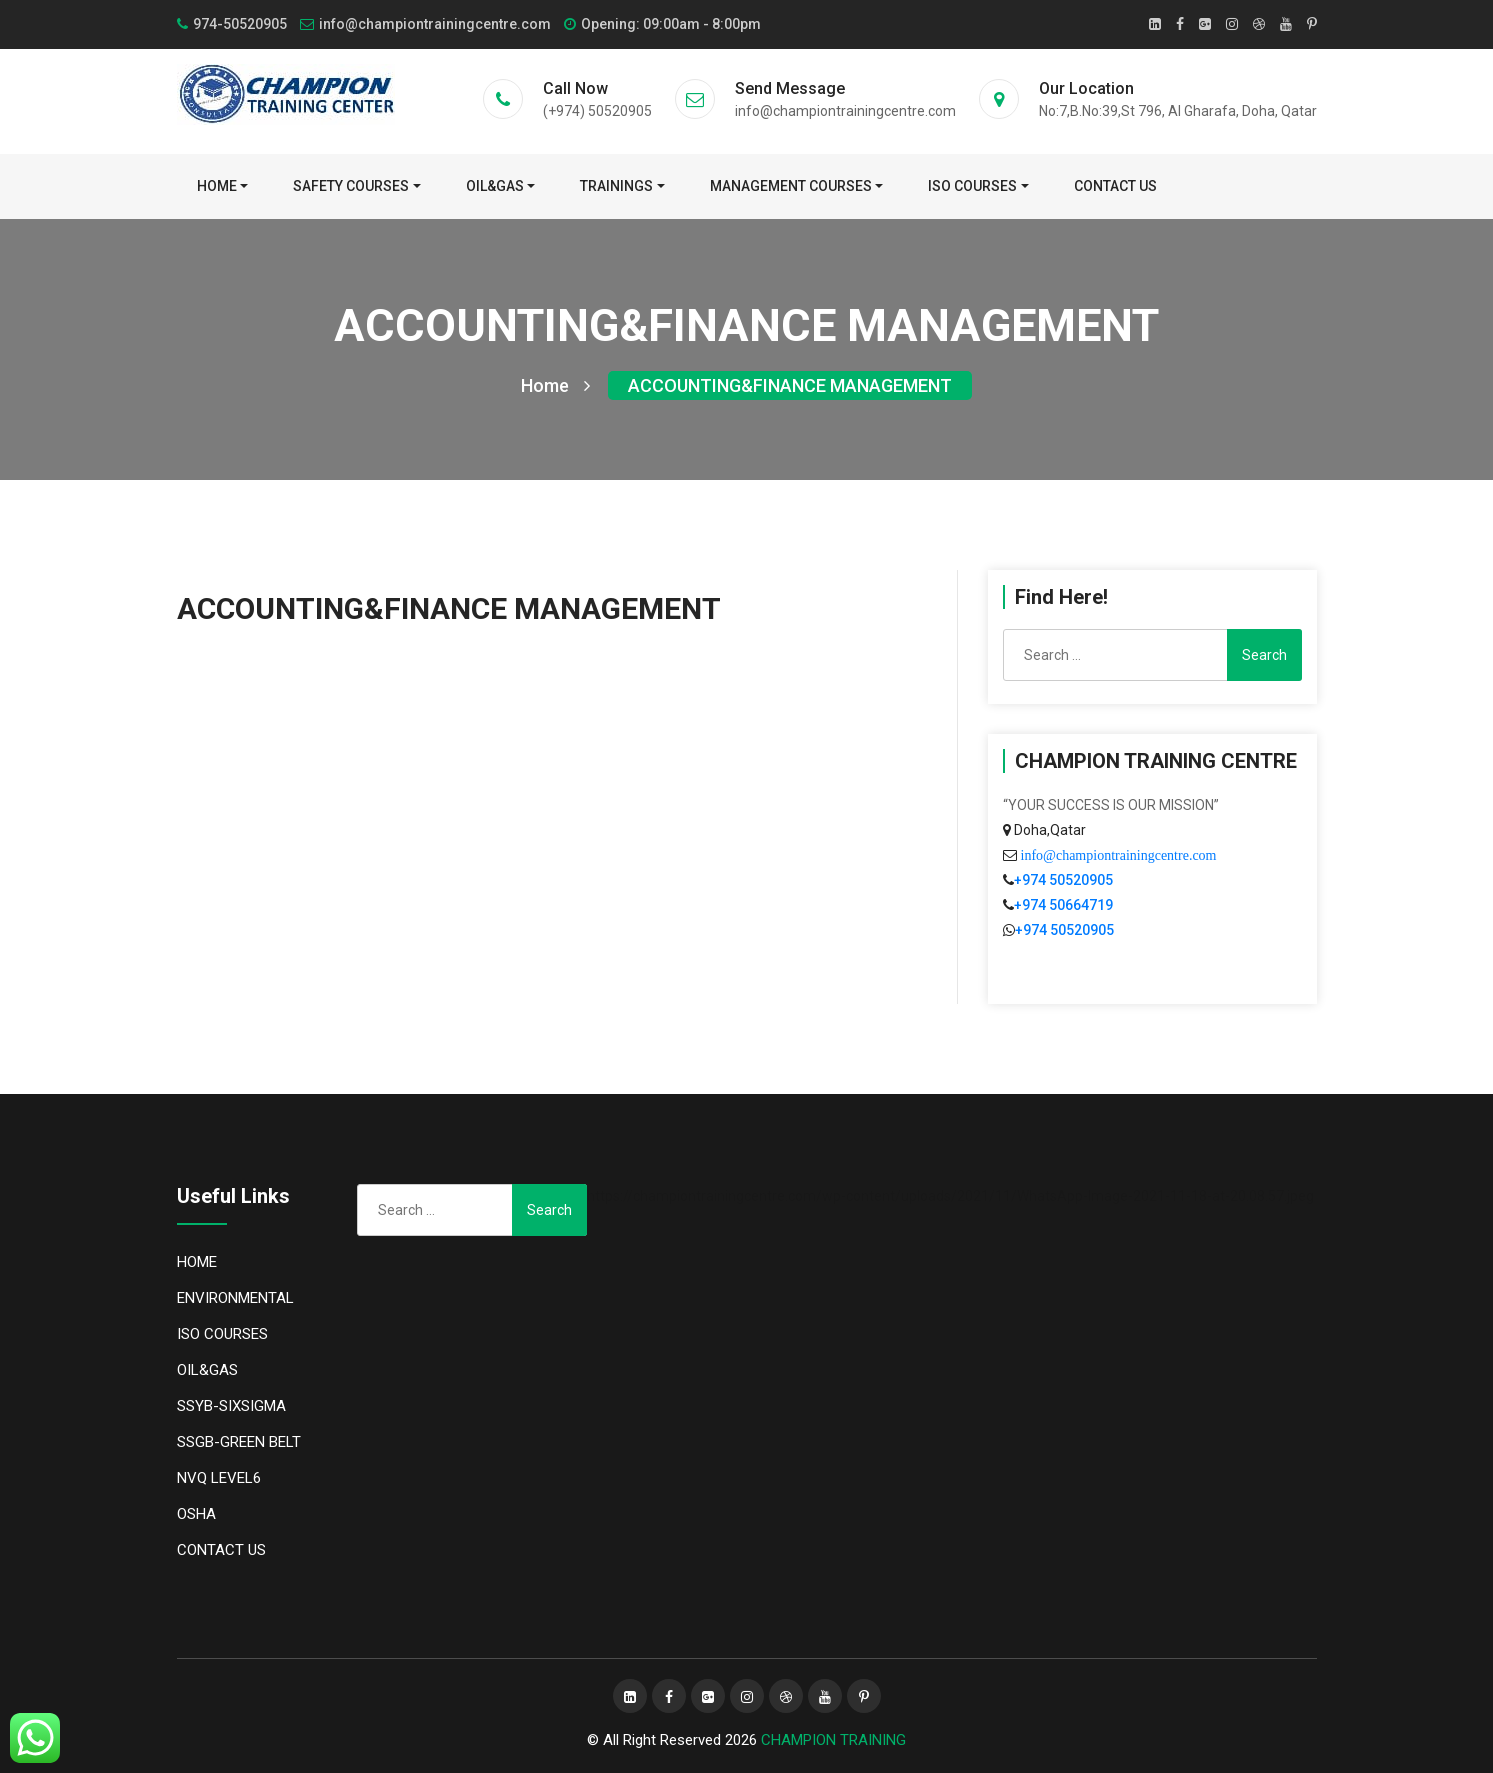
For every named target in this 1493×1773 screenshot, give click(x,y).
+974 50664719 (1063, 905)
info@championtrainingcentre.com (1117, 855)
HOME (197, 1262)
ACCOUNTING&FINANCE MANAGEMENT (790, 385)
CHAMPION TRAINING (833, 1740)
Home (217, 186)
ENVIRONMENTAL (235, 1298)
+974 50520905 (1063, 880)
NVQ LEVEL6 (219, 1478)
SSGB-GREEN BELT (239, 1442)
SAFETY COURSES (351, 186)
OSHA (196, 1514)
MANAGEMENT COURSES (791, 186)
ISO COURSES (972, 186)
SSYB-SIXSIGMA (231, 1406)
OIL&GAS (495, 186)
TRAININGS (616, 186)
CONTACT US (1115, 186)
